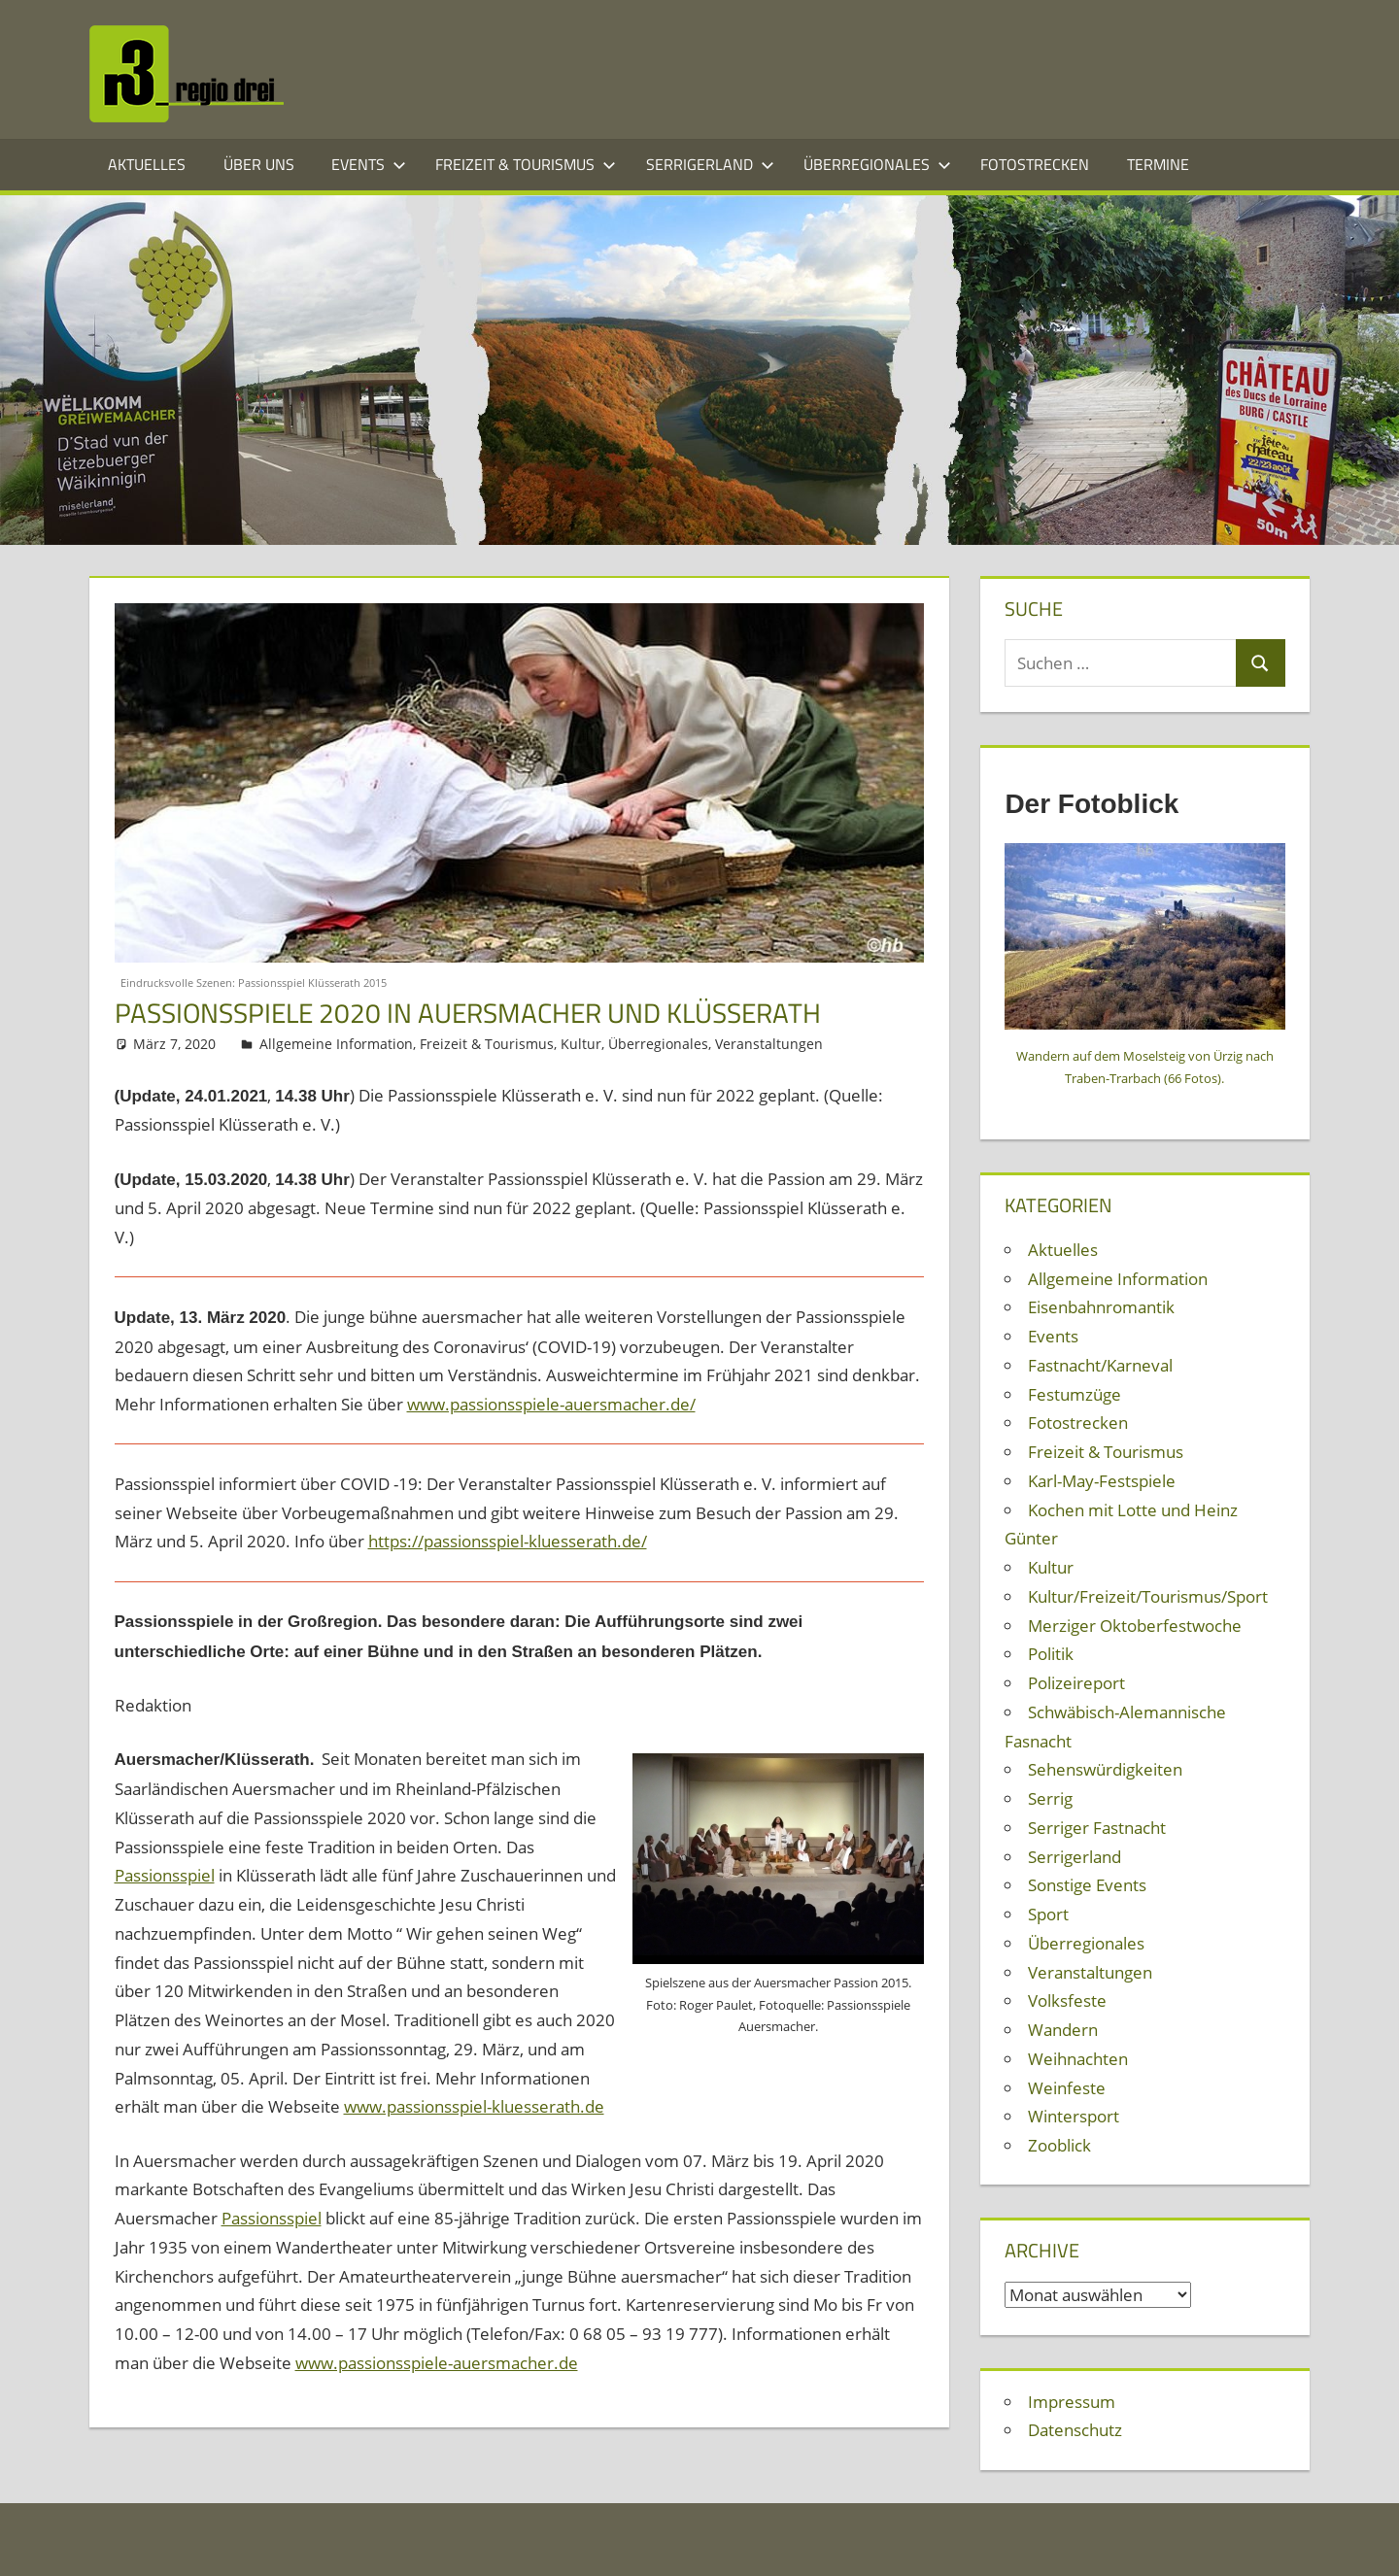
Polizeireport (1076, 1683)
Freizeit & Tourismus (525, 164)
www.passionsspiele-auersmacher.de (436, 2363)
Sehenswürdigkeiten (1105, 1769)
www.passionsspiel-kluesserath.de (474, 2106)
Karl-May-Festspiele (1102, 1481)
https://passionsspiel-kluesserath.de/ (507, 1541)
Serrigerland (710, 164)
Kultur (581, 1043)
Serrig (1050, 1798)
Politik (1051, 1654)
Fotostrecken (1034, 164)
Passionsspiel (165, 1875)
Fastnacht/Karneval (1100, 1365)
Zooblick (1059, 2145)
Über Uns (258, 164)
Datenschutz (1075, 2430)
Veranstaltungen (769, 1043)
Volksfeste (1067, 2000)
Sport (1048, 1914)
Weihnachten (1078, 2059)
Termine (1158, 164)
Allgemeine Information (336, 1043)
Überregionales (877, 164)
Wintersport (1073, 2116)
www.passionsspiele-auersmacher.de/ (551, 1404)
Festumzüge (1074, 1394)
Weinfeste (1067, 2088)
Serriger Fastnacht (1097, 1827)
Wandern (1063, 2029)
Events (368, 164)
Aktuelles (147, 164)
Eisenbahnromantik (1101, 1307)
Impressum (1071, 2401)
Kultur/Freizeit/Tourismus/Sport (1148, 1596)
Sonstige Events (1087, 1885)
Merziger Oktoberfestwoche (1135, 1625)
